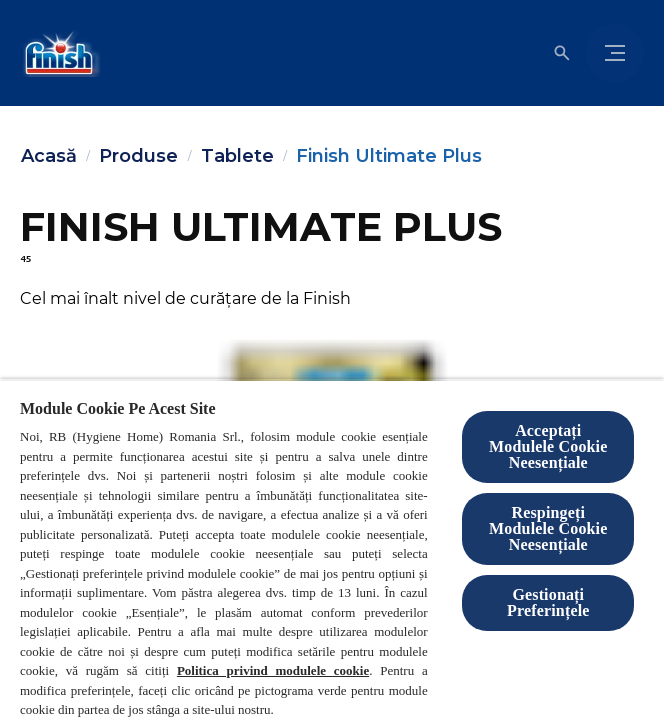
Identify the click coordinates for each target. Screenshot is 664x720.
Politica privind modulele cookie (273, 670)
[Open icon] (562, 53)
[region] (332, 549)
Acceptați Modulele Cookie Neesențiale (548, 446)
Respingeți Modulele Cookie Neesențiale (548, 528)
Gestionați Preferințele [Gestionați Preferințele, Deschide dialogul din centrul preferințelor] (548, 602)
